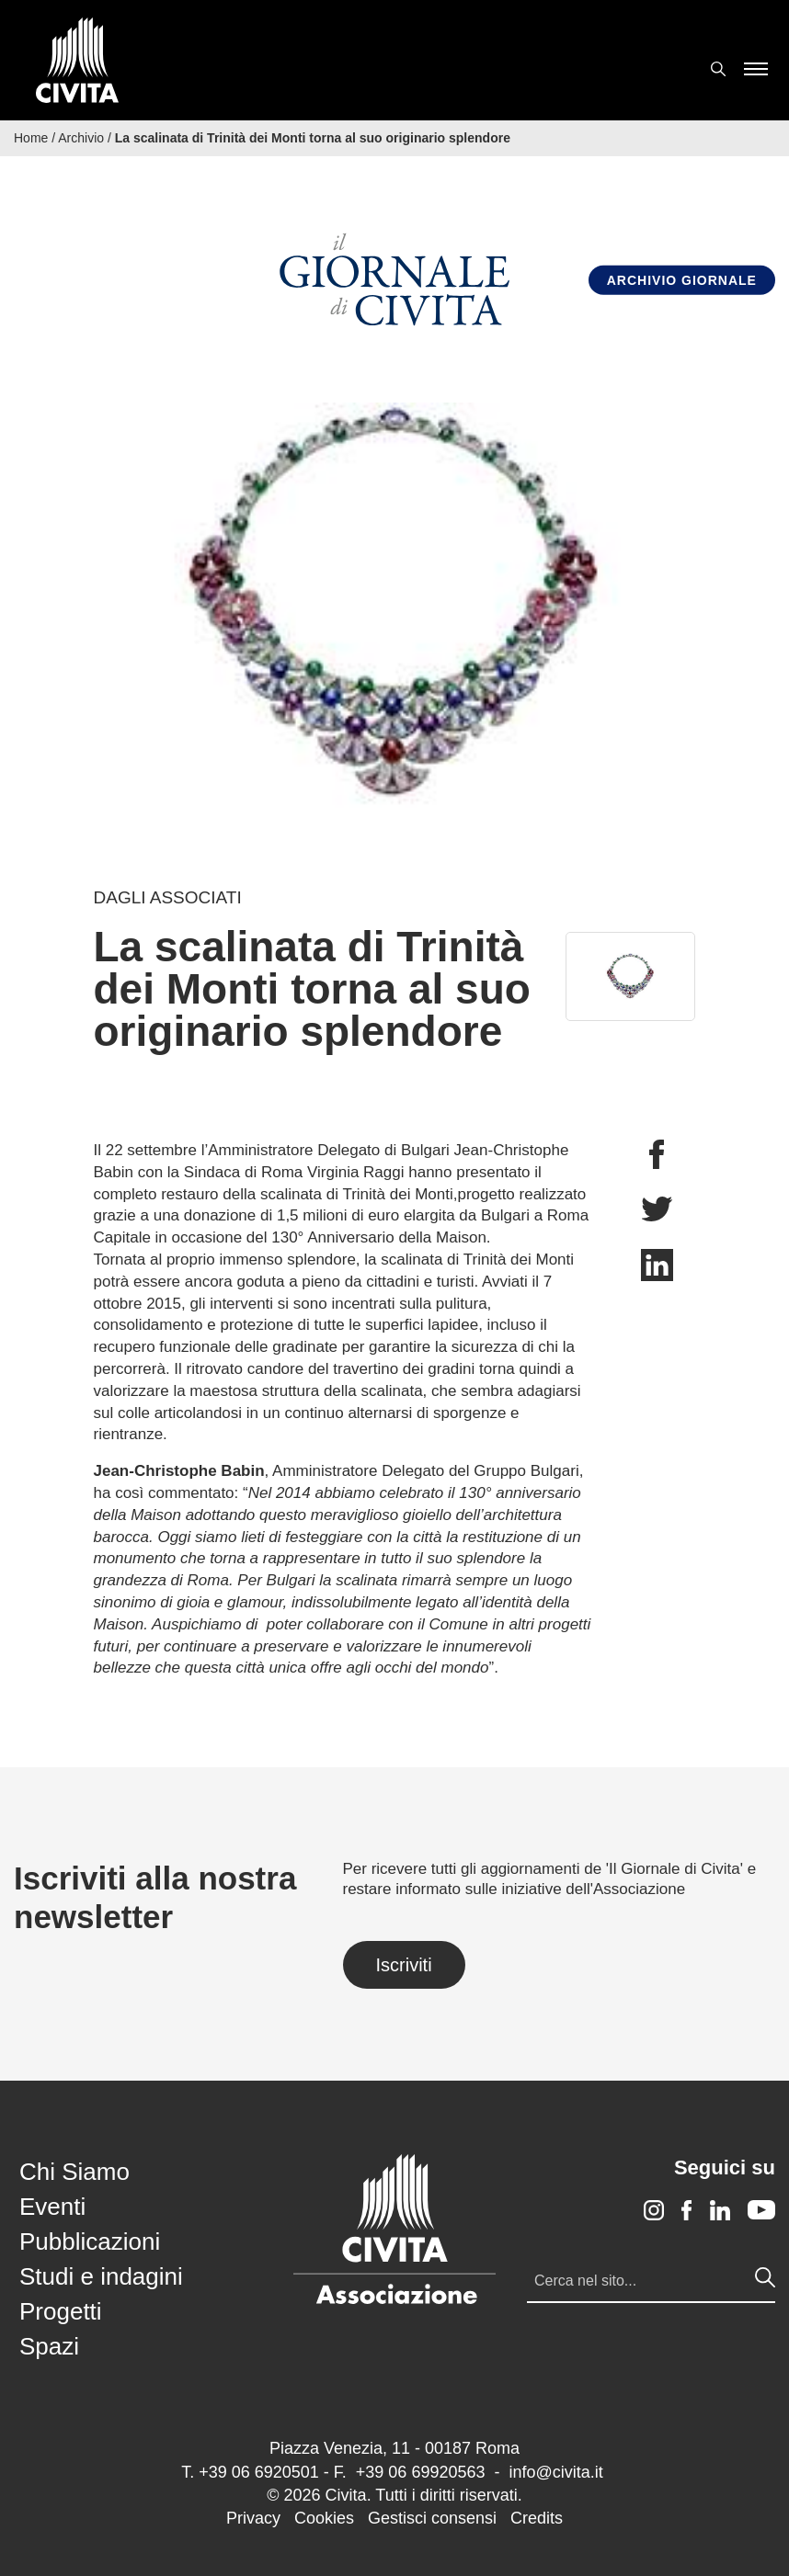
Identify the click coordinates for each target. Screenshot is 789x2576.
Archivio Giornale (682, 280)
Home (31, 138)
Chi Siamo (74, 2171)
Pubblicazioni (89, 2241)
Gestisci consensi (432, 2518)
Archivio (81, 138)
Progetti (60, 2311)
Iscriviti (404, 1965)
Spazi (49, 2346)
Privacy (253, 2518)
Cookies (324, 2518)
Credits (536, 2518)
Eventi (52, 2206)
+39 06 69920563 (421, 2472)
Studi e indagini (101, 2276)
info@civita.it (555, 2472)
